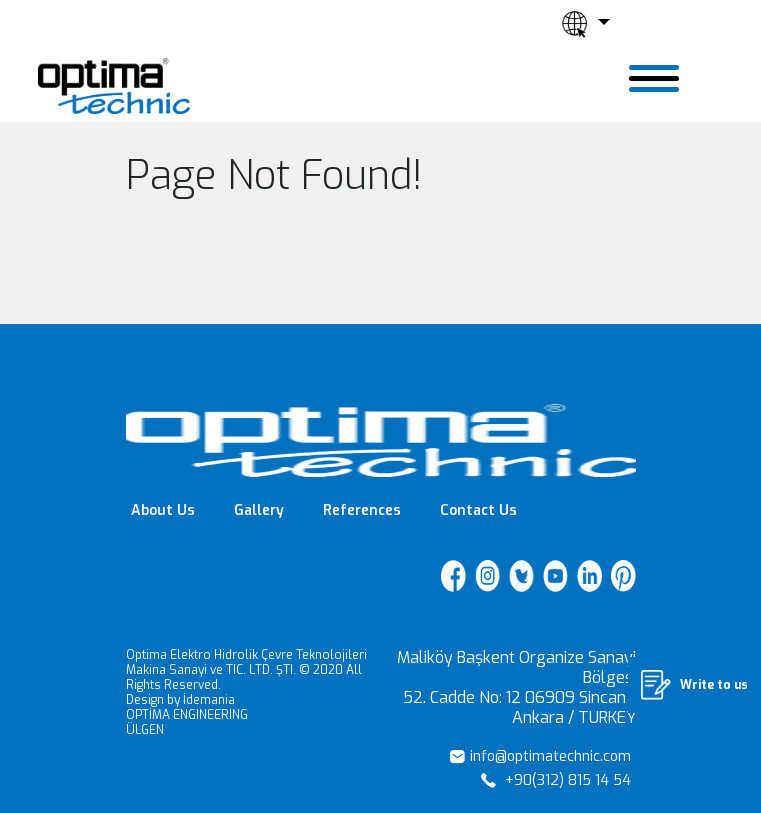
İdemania (209, 700)
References (362, 510)
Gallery (259, 510)
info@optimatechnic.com (540, 756)
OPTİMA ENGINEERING (187, 715)
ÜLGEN (145, 730)
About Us (163, 510)
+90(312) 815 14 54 (556, 780)
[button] (585, 24)
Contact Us (478, 510)
